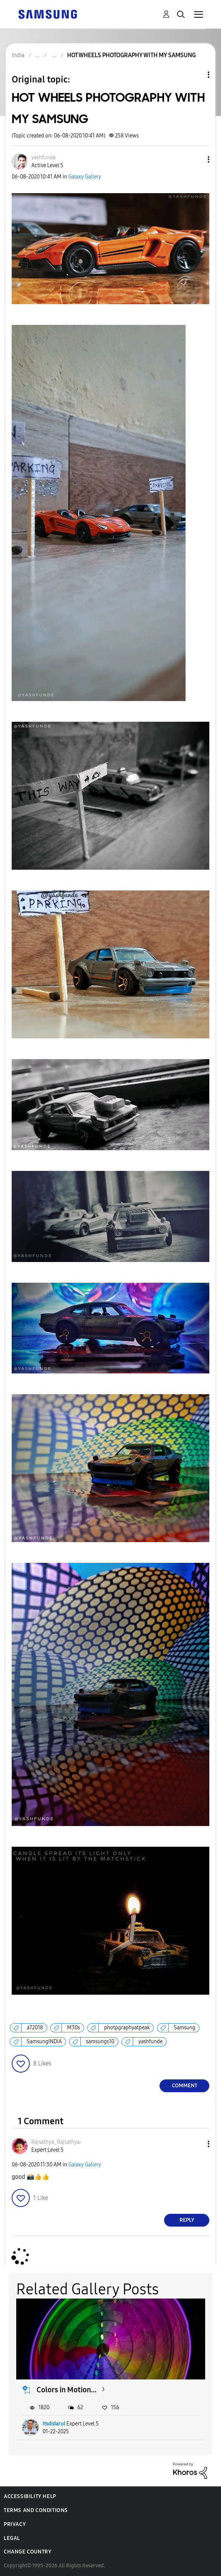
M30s (73, 2027)
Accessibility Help (30, 2496)
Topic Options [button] (195, 75)
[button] (196, 159)
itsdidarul (54, 2424)
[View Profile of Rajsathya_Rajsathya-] (56, 2142)
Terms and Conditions (36, 2510)
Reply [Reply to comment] (187, 2220)
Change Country (27, 2552)
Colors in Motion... (67, 2389)
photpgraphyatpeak (127, 2027)
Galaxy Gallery (84, 177)
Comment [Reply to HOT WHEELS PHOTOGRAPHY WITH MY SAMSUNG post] (184, 2085)
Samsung (184, 2027)
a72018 (35, 2027)
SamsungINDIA (44, 2041)
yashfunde (150, 2041)
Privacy (15, 2524)
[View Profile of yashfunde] (43, 157)
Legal (12, 2538)
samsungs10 (100, 2041)
